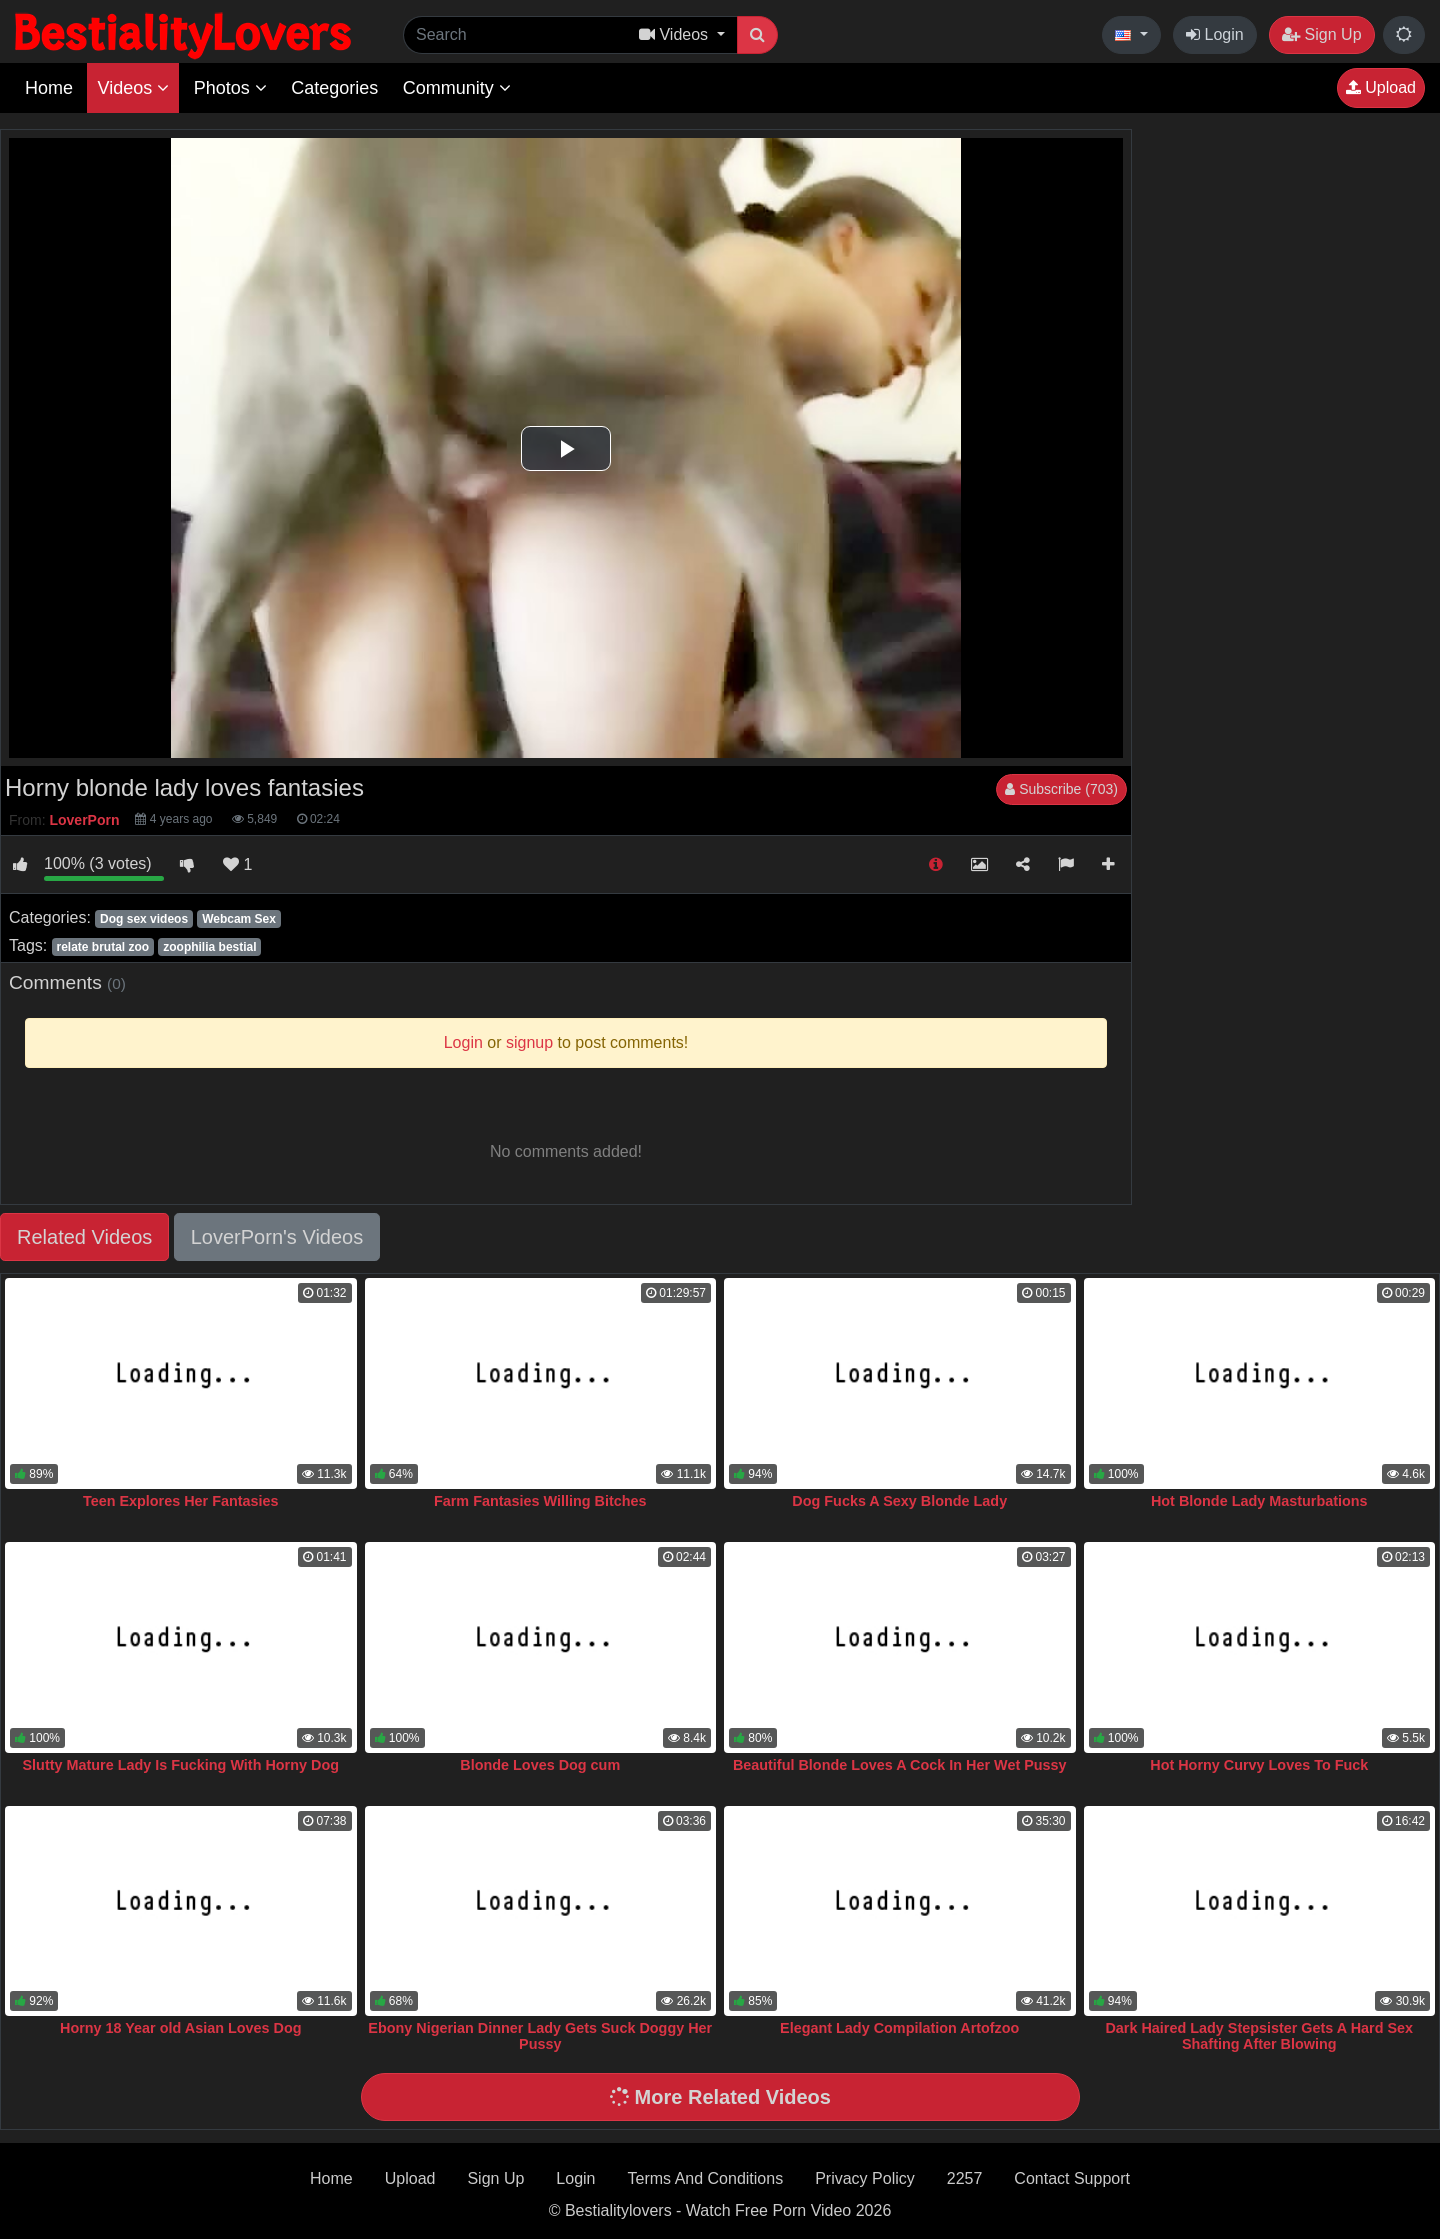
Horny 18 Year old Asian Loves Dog (181, 2028)
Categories (334, 88)
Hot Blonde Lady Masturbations (1259, 1501)
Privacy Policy (865, 2178)
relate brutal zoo (102, 947)
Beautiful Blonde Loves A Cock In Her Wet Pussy (900, 1765)
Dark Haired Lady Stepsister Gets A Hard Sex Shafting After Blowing (1259, 2036)
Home (49, 88)
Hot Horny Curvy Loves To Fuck (1259, 1765)
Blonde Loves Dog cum (540, 1765)
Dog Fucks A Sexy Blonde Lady (899, 1501)
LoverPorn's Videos (277, 1237)
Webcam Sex (239, 919)
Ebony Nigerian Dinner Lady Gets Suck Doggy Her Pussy (540, 2036)
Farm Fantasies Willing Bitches (540, 1501)
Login (1215, 34)
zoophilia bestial (209, 947)
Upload (1381, 87)
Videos (133, 88)
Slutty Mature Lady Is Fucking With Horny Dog (181, 1765)
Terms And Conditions (706, 2178)
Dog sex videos (144, 919)
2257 (965, 2178)
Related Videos (84, 1237)
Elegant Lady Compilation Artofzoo (899, 2028)
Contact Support (1072, 2178)
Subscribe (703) (1061, 789)
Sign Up (1321, 34)
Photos (230, 88)
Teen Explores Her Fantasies (181, 1501)
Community (457, 88)
